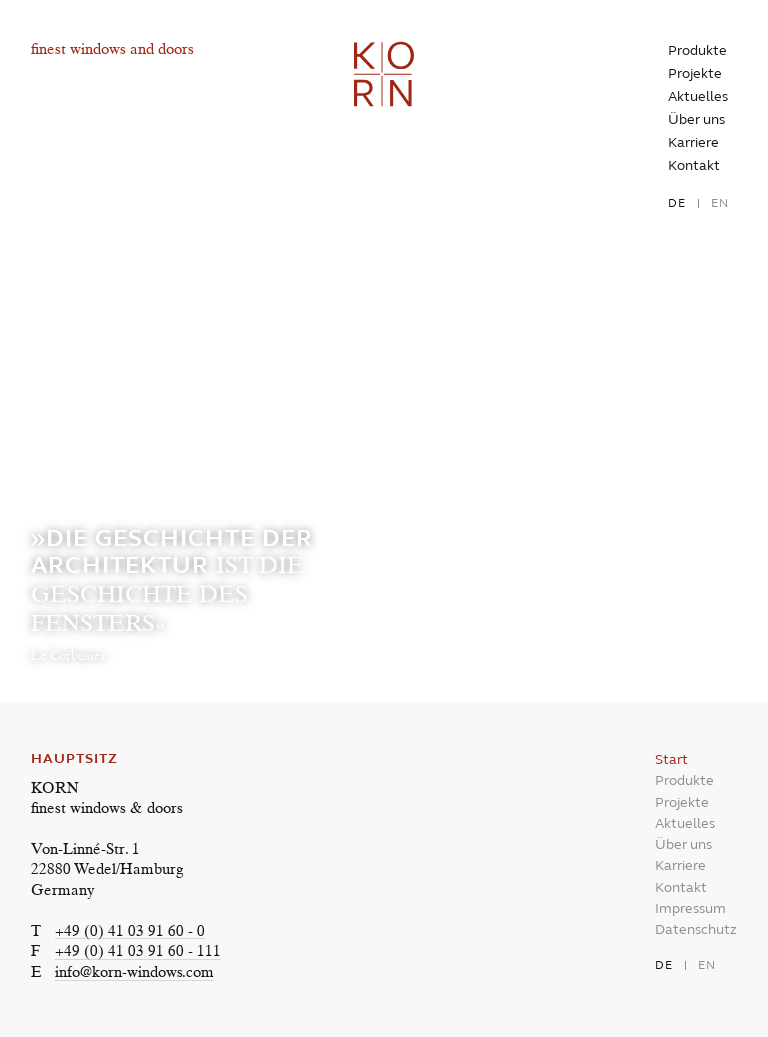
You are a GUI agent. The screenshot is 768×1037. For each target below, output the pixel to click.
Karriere (693, 142)
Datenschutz (696, 929)
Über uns (696, 119)
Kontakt (694, 165)
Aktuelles (698, 96)
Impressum (690, 908)
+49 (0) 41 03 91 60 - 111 (138, 952)
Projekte (695, 73)
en (720, 203)
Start (671, 759)
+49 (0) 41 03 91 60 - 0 (130, 932)
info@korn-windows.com (134, 973)
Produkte (697, 50)
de (677, 203)
